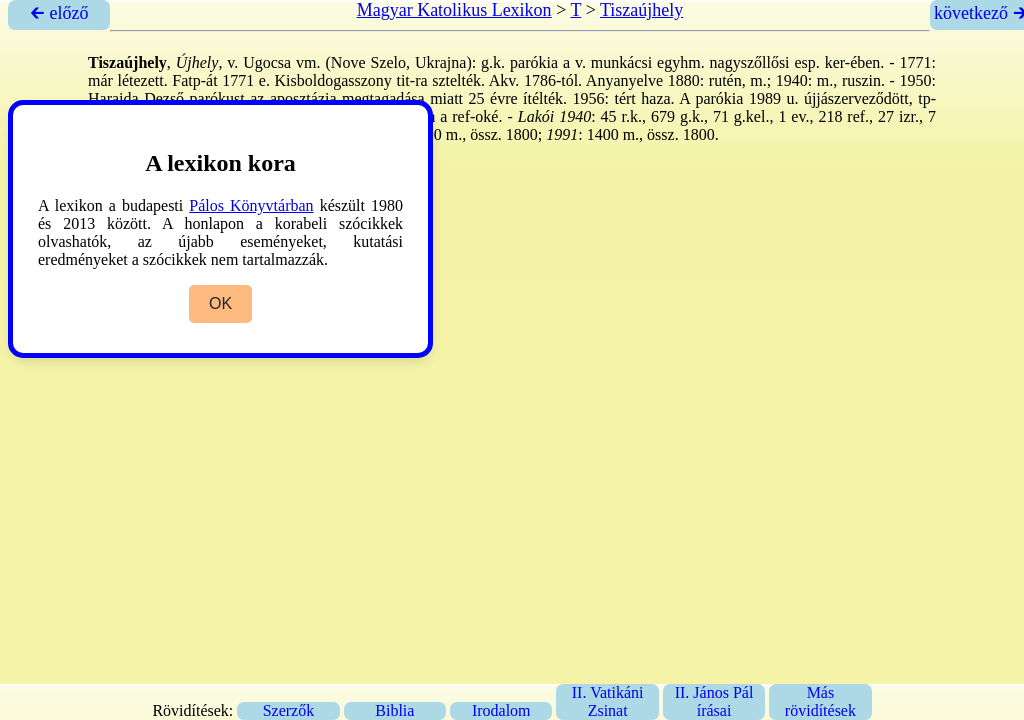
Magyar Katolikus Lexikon (454, 10)
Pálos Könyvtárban (251, 205)
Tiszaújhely (641, 10)
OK (220, 303)
